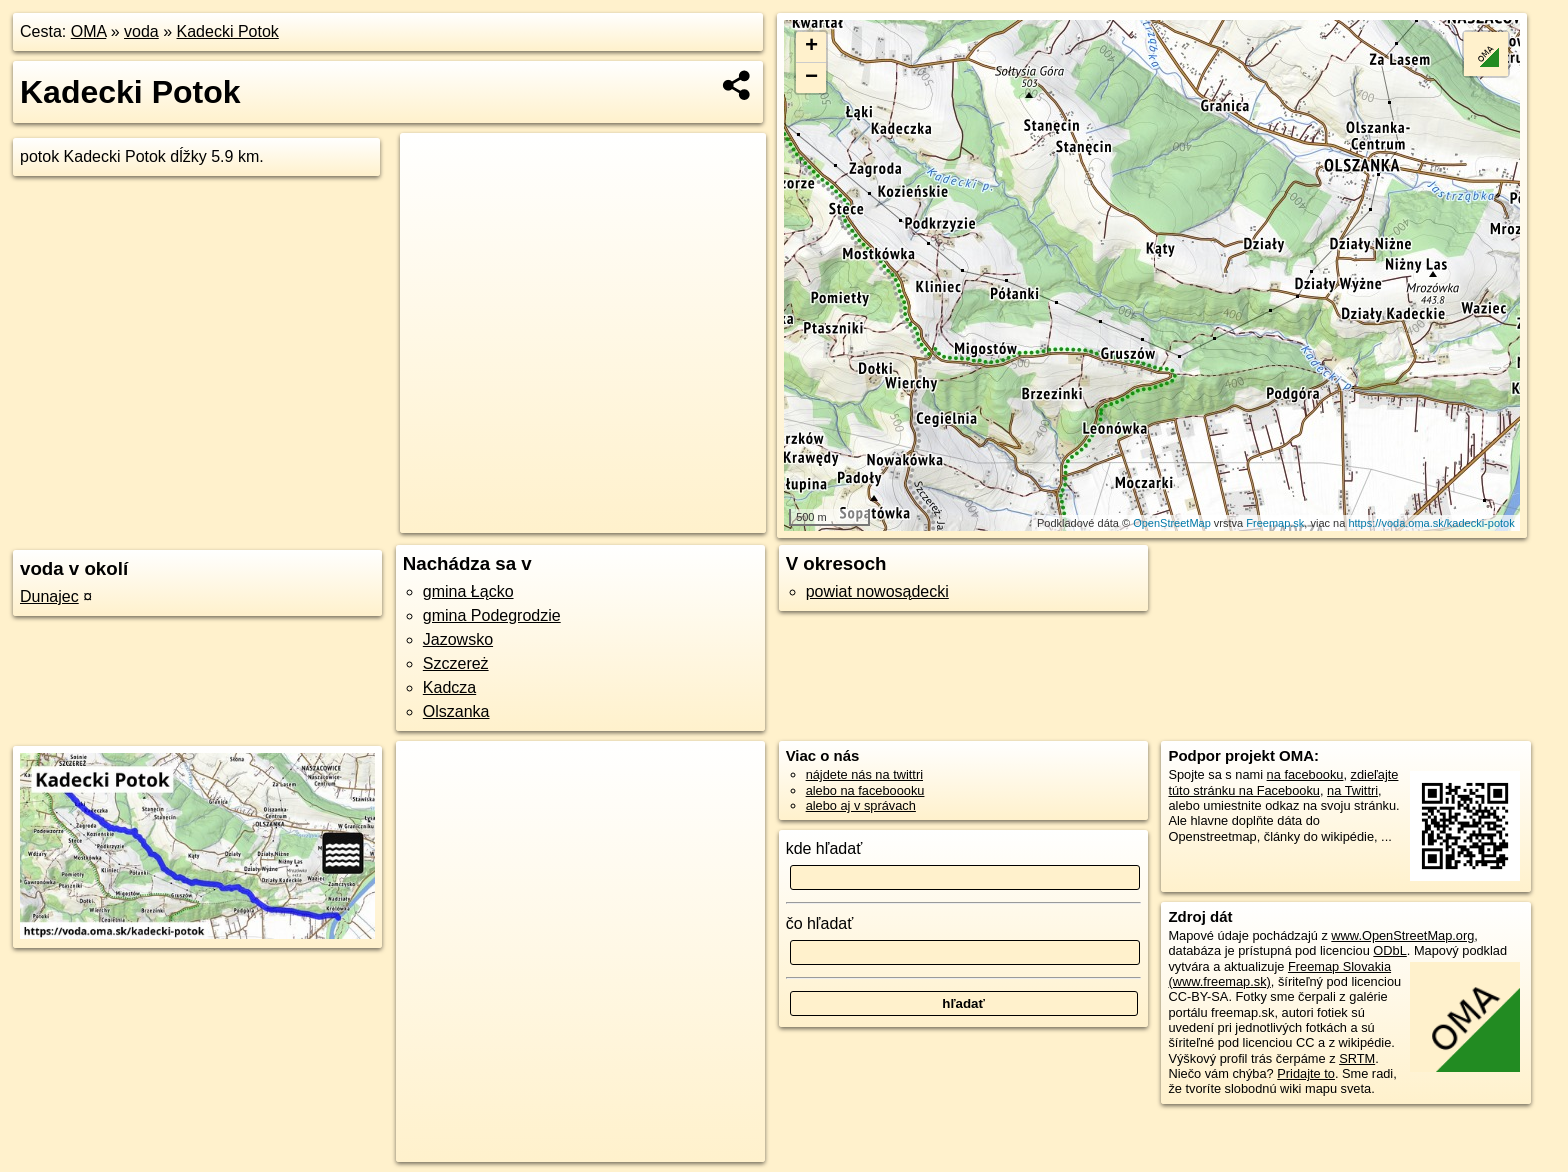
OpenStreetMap (1172, 523)
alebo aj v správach (861, 805)
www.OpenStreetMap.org (1402, 935)
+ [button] (811, 47)
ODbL (1389, 950)
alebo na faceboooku (865, 790)
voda (141, 31)
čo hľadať (820, 923)
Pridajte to (1306, 1073)
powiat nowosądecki (877, 591)
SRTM (1357, 1058)
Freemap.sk (1275, 523)
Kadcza (449, 687)
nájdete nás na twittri (864, 774)
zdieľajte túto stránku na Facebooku (1283, 782)
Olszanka (456, 711)
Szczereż (456, 663)
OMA (89, 31)
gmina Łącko (468, 591)
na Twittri (1352, 790)
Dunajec (49, 596)
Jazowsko (458, 639)
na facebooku (1305, 774)
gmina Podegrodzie (492, 615)
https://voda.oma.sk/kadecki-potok (1431, 523)
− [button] (811, 78)
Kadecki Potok (228, 31)
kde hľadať (824, 848)
